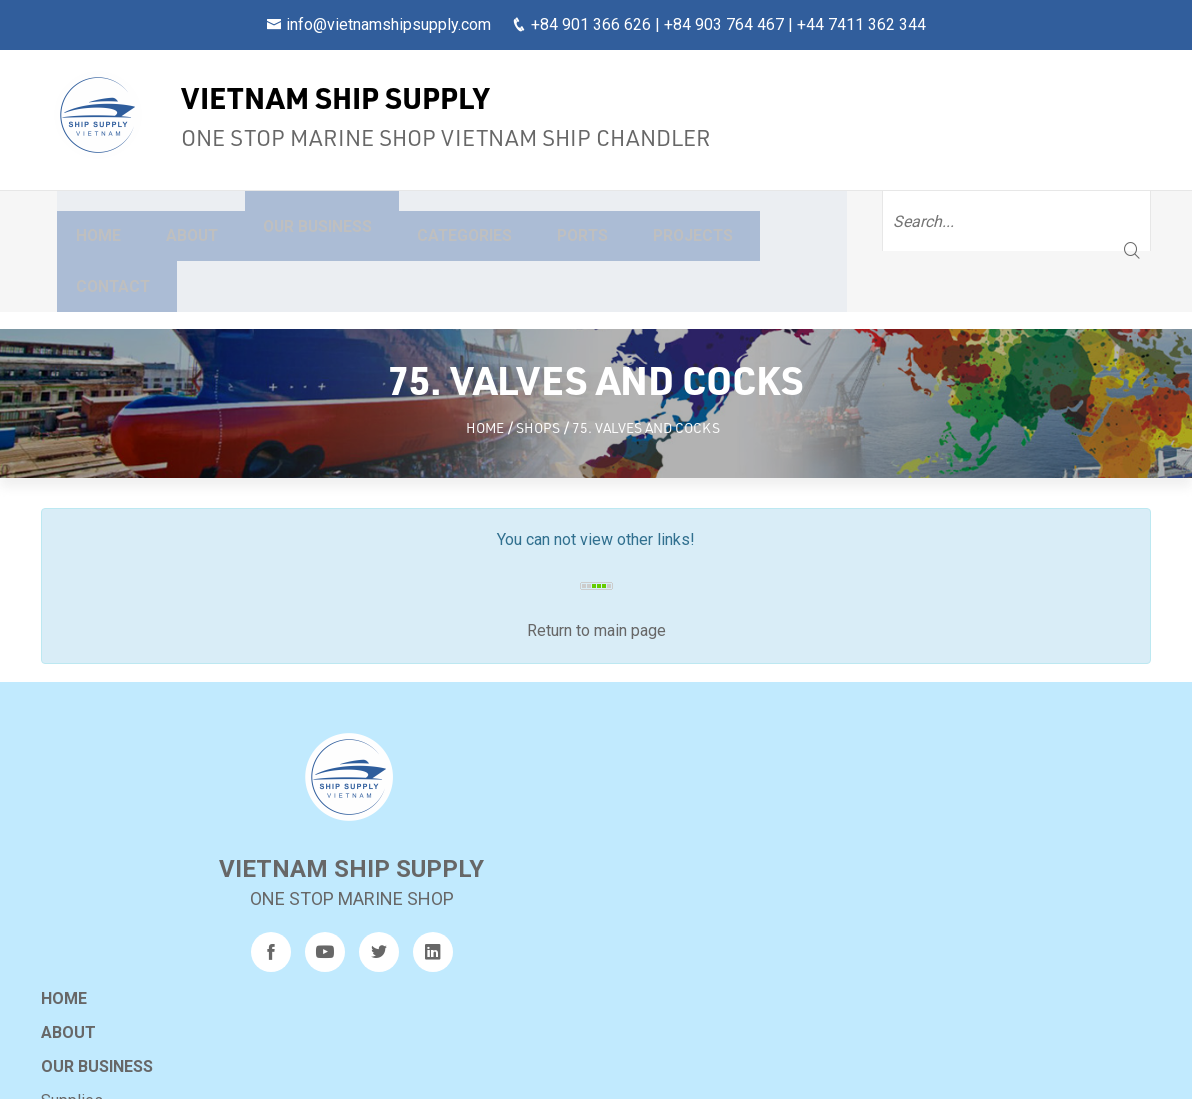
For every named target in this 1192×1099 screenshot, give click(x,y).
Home (88, 220)
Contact (848, 220)
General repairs (467, 796)
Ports (603, 220)
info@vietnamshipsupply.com (388, 24)
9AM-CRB (755, 979)
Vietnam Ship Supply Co (578, 1068)
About (185, 220)
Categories (478, 220)
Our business (319, 220)
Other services (465, 830)
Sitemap (449, 932)
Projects (719, 220)
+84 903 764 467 (724, 24)
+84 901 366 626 (591, 24)
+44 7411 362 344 (861, 24)
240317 (753, 950)
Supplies (445, 762)
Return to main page (596, 552)
